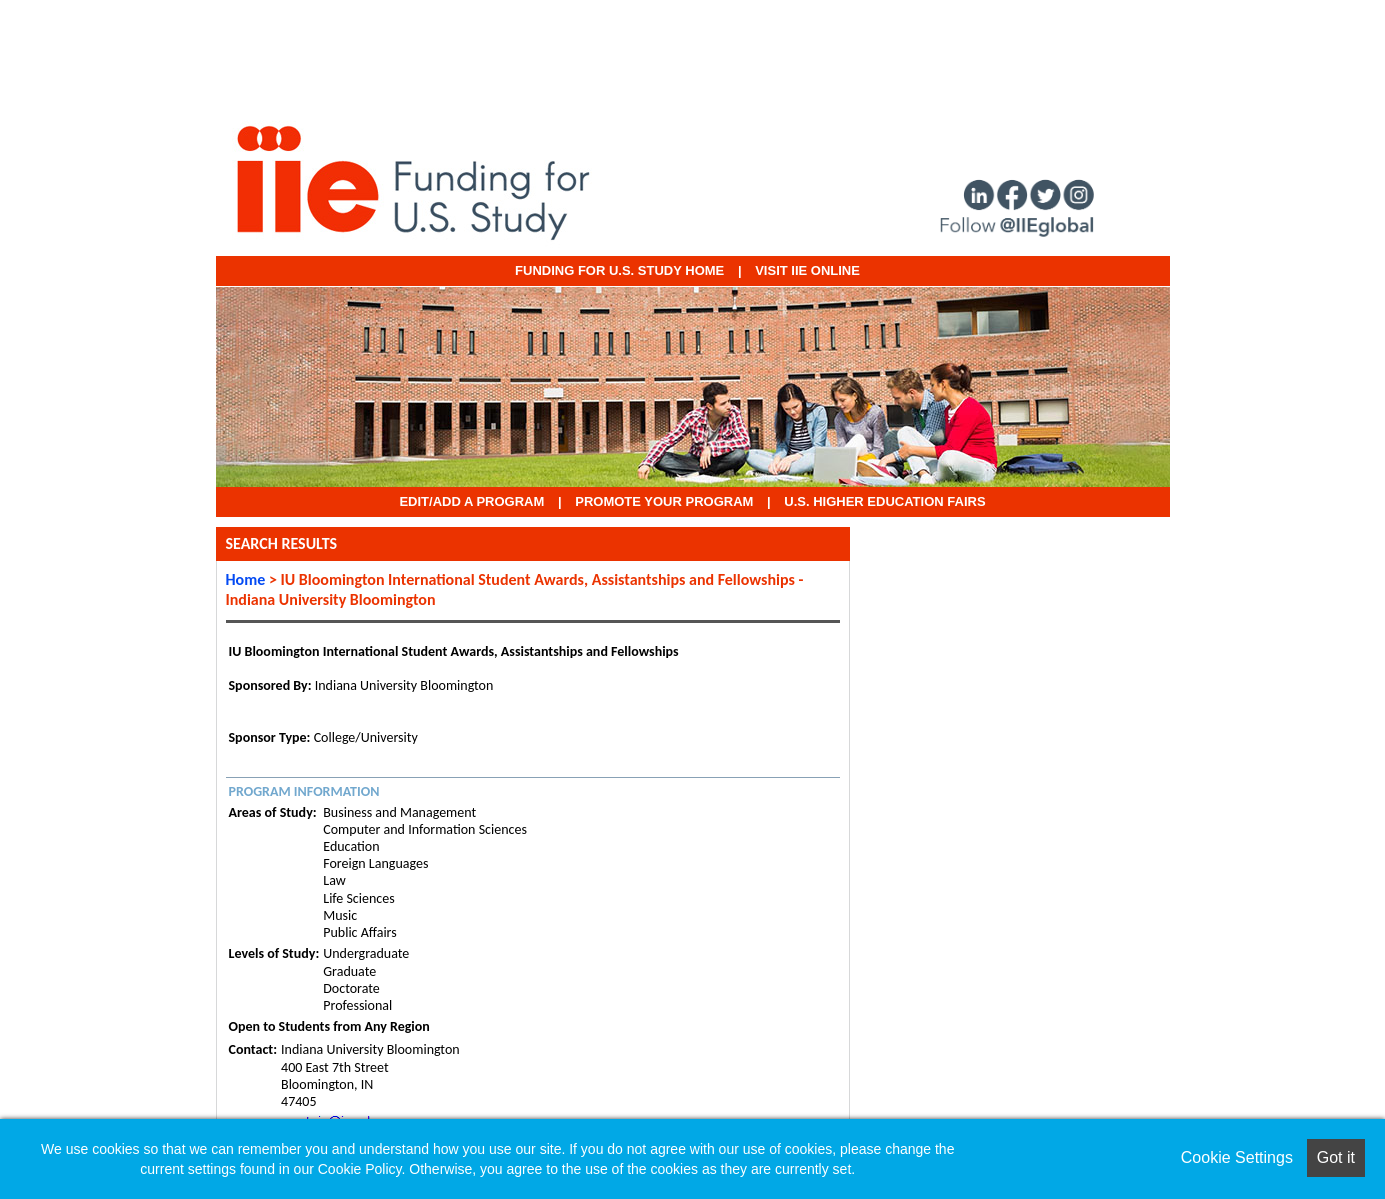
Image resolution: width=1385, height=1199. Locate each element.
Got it (1336, 1157)
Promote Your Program (664, 501)
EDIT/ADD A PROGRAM (471, 501)
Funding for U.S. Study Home (619, 270)
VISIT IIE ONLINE (807, 270)
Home (246, 579)
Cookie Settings (1237, 1157)
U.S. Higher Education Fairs (884, 501)
